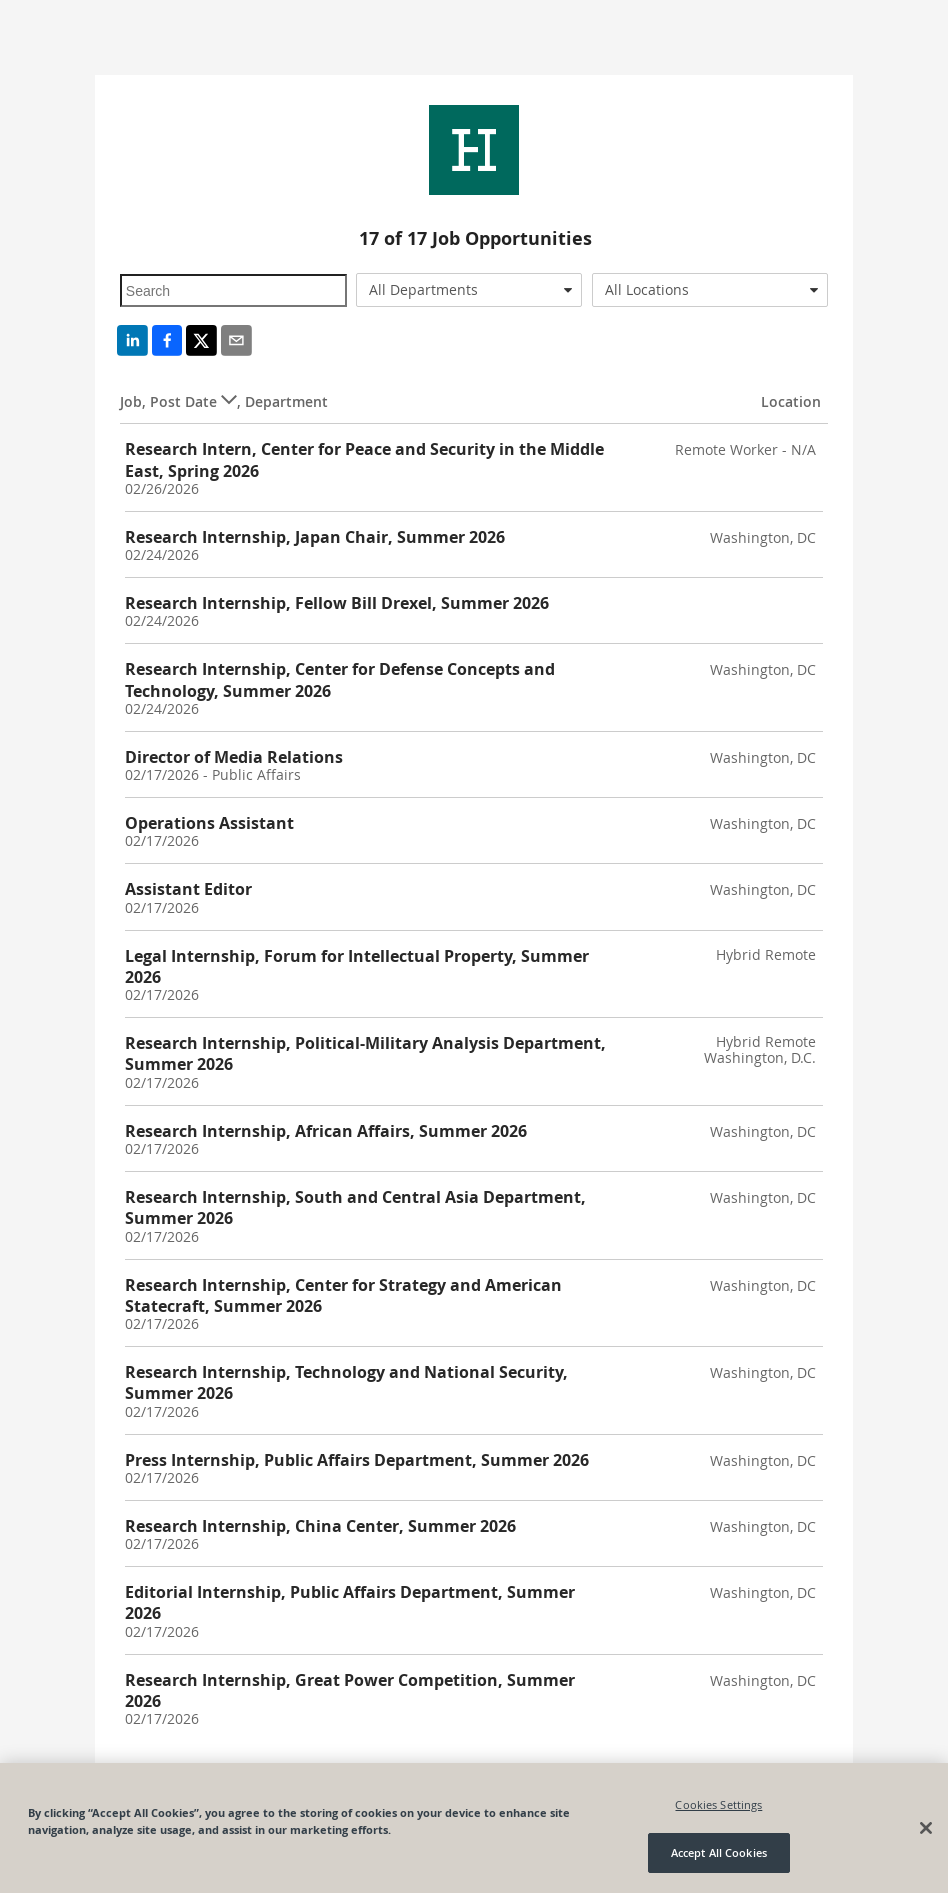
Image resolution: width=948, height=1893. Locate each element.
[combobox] (469, 290)
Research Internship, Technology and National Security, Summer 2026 (346, 1382)
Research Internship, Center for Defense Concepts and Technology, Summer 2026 (340, 679)
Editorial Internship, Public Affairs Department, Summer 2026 (350, 1602)
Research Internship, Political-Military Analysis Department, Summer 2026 (365, 1053)
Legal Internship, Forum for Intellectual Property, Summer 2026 (357, 966)
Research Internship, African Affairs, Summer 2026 (326, 1131)
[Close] (926, 1828)
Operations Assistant (209, 823)
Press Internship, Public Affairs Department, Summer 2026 (357, 1460)
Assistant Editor (188, 889)
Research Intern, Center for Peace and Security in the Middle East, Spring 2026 (364, 459)
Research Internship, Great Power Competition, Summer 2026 (350, 1690)
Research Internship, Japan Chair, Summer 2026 (315, 537)
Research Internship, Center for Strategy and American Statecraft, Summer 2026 (343, 1295)
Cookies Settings (718, 1804)
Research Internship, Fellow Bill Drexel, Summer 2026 (337, 603)
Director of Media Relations (234, 757)
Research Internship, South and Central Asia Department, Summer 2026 (355, 1207)
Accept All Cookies (719, 1852)
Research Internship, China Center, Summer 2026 (320, 1526)
